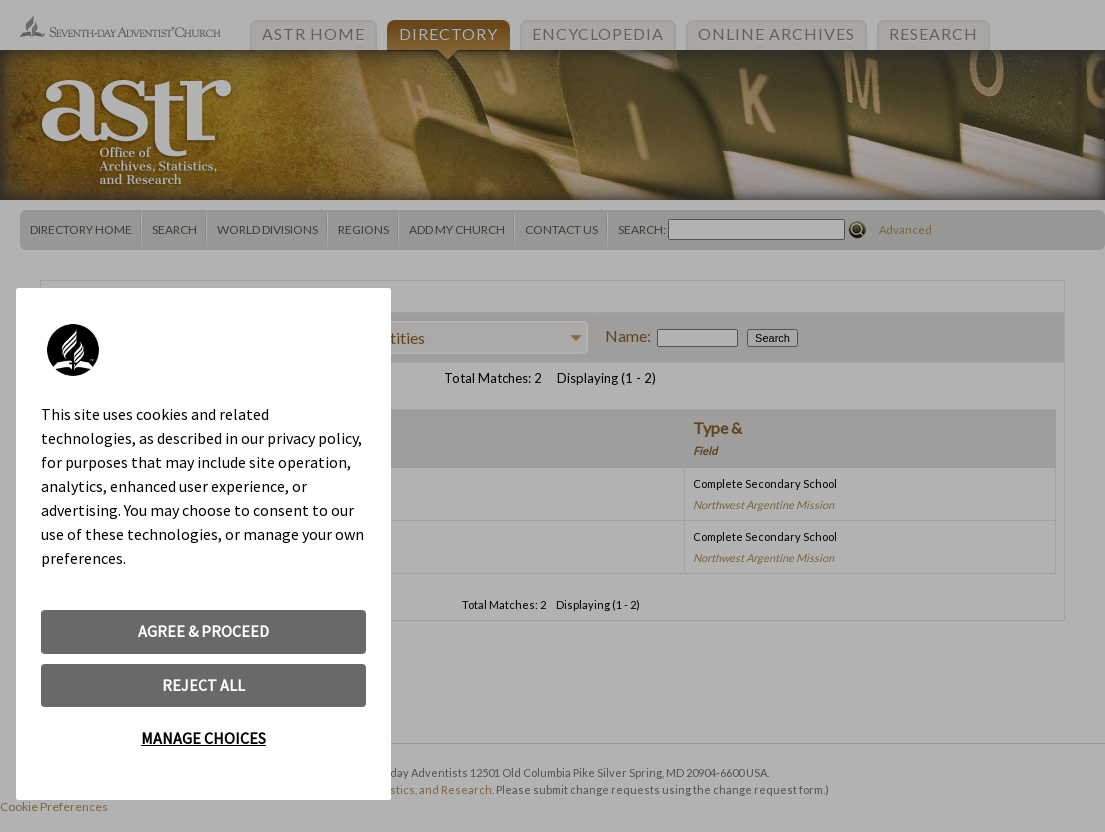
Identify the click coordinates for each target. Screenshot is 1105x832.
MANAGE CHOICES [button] (203, 738)
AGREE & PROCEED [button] (203, 631)
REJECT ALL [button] (203, 685)
